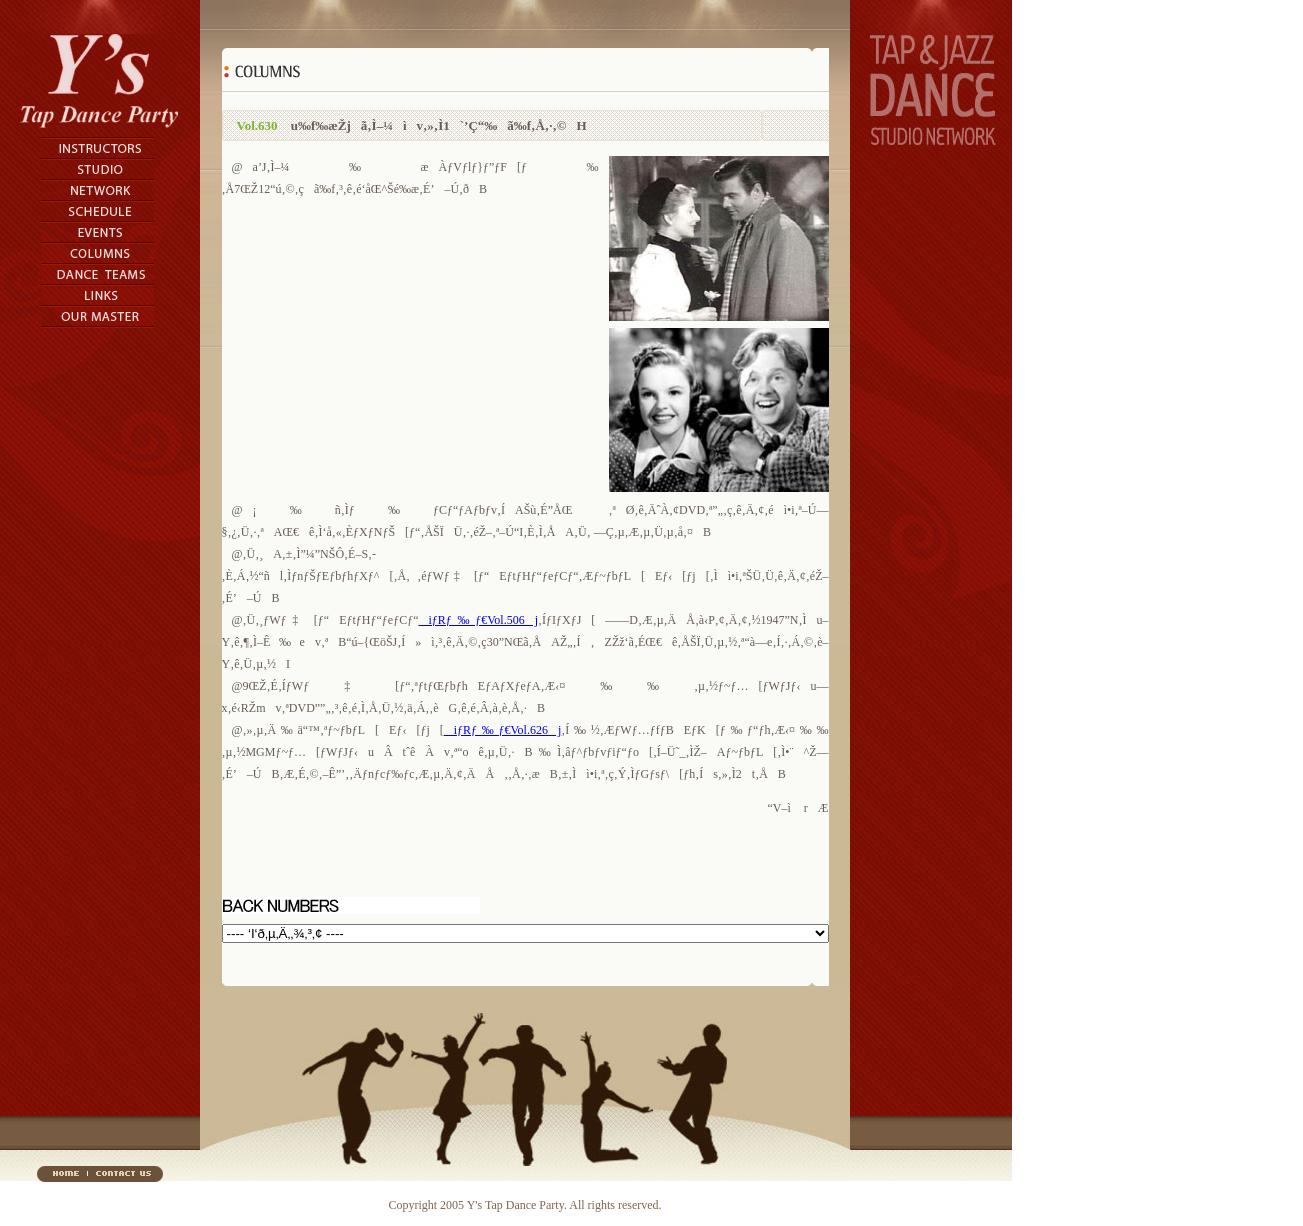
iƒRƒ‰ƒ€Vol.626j (503, 730)
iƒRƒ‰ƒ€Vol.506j (478, 620)
